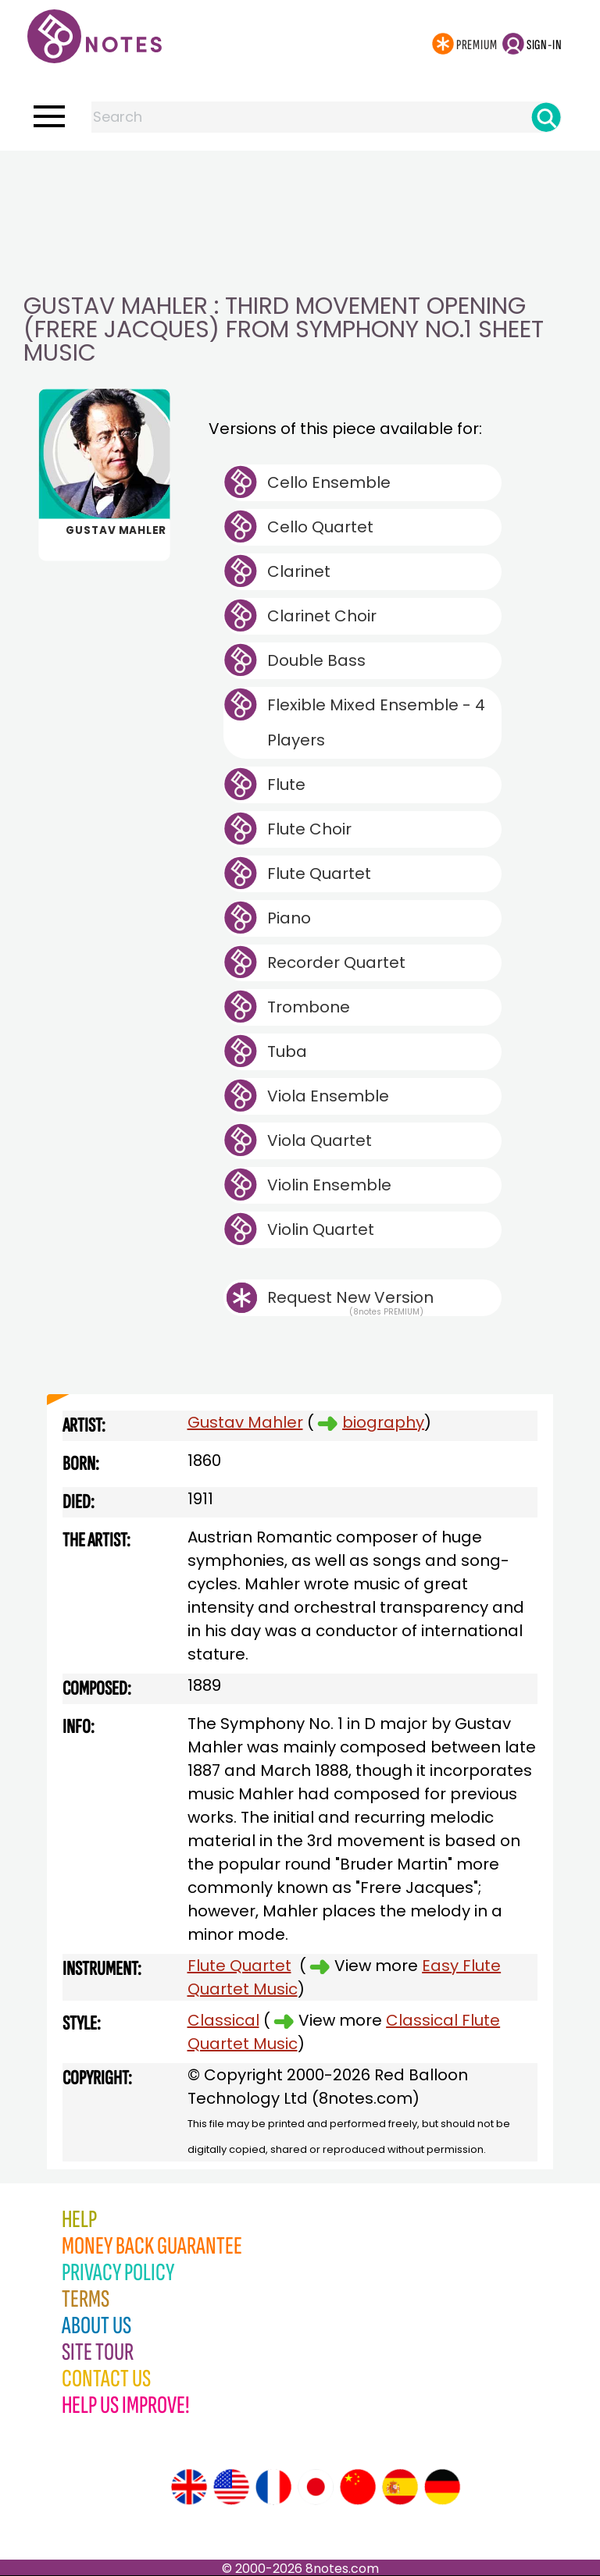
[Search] (546, 117)
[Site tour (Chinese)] (357, 2487)
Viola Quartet (319, 1140)
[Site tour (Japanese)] (315, 2487)
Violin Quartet (320, 1229)
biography (383, 1422)
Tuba (287, 1051)
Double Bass (316, 660)
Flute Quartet (319, 873)
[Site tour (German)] (442, 2487)
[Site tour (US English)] (231, 2487)
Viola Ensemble (328, 1096)
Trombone (308, 1007)
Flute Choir (309, 829)
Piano (289, 918)
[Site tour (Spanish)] (400, 2487)
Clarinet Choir (322, 616)
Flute (286, 784)
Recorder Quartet (336, 962)
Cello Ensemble (329, 482)
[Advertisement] (300, 181)
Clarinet (298, 571)
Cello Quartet (320, 527)
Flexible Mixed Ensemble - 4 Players (376, 722)
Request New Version (350, 1297)
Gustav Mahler (245, 1422)
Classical (223, 2020)
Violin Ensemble (329, 1185)
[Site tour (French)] (273, 2487)
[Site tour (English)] (189, 2487)
